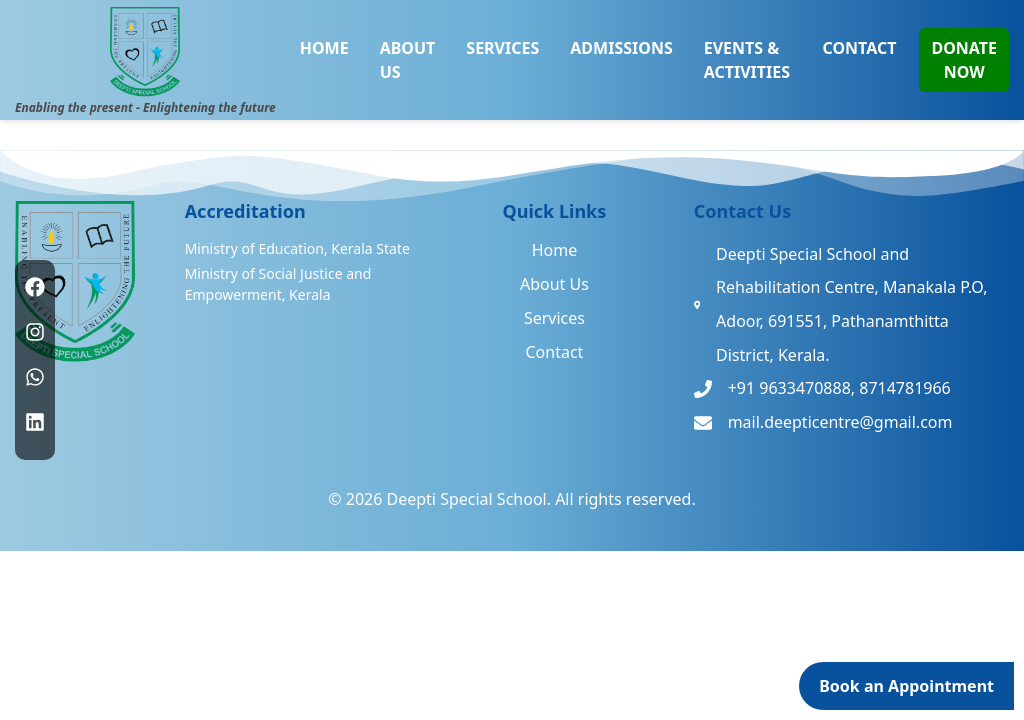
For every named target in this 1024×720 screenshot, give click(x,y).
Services (554, 318)
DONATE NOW (964, 60)
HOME (324, 48)
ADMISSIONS (621, 48)
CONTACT (859, 48)
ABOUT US (408, 60)
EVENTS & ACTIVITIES (747, 60)
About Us (554, 284)
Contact (554, 352)
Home (555, 250)
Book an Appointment (906, 686)
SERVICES (502, 48)
